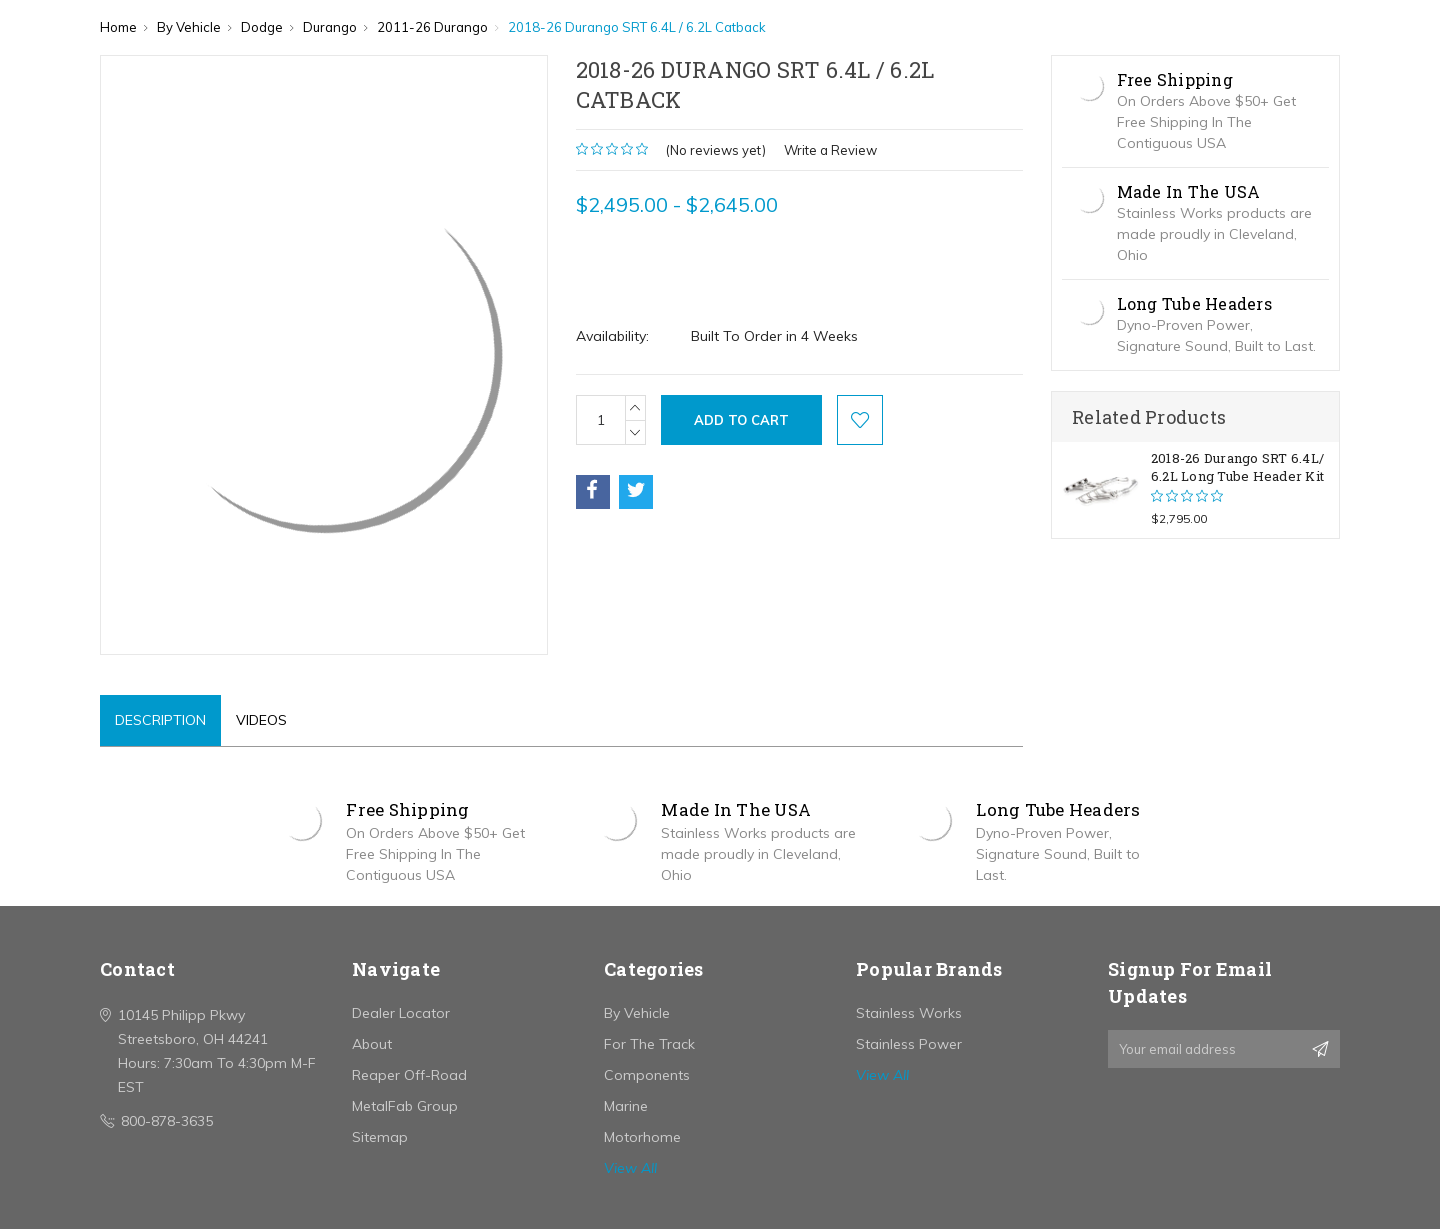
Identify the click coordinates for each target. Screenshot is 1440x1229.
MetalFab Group (405, 1106)
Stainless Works (909, 1013)
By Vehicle (637, 1013)
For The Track (649, 1044)
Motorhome (642, 1137)
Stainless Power (909, 1044)
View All (630, 1168)
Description (160, 720)
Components (647, 1075)
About (372, 1044)
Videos (261, 720)
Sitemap (380, 1137)
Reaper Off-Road (409, 1075)
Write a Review (830, 150)
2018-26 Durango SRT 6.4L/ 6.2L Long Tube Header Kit (1237, 467)
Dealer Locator (401, 1013)
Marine (626, 1106)
